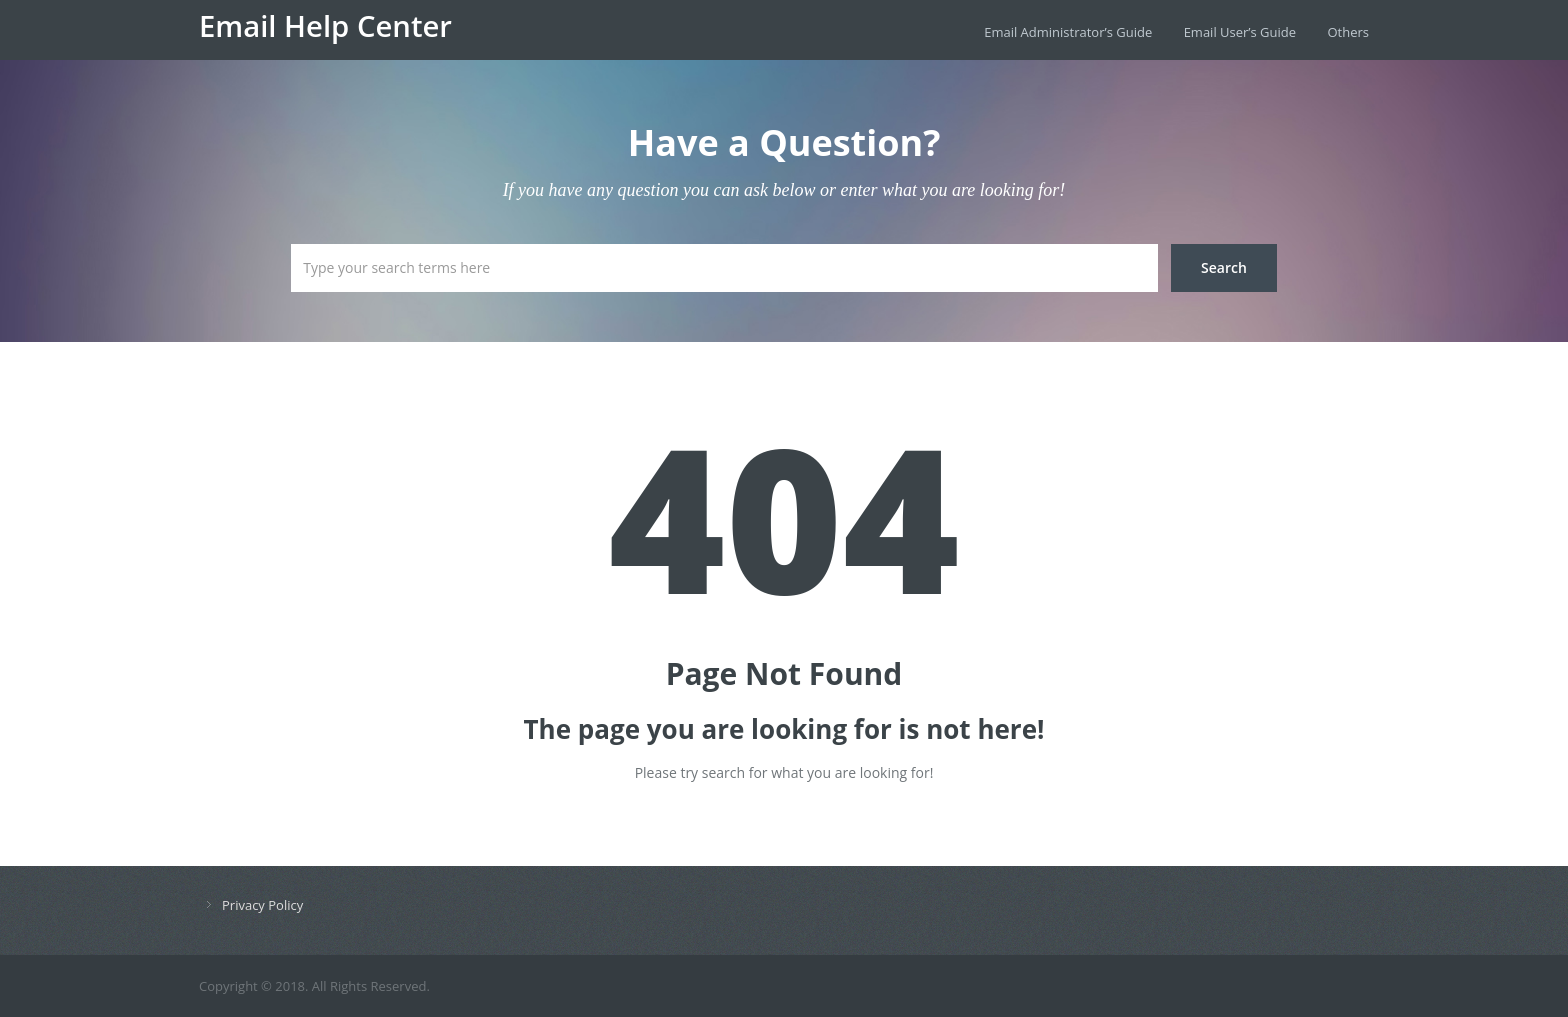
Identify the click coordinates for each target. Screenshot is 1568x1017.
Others (1348, 32)
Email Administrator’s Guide (1068, 32)
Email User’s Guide (1240, 32)
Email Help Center (325, 26)
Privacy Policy (262, 905)
